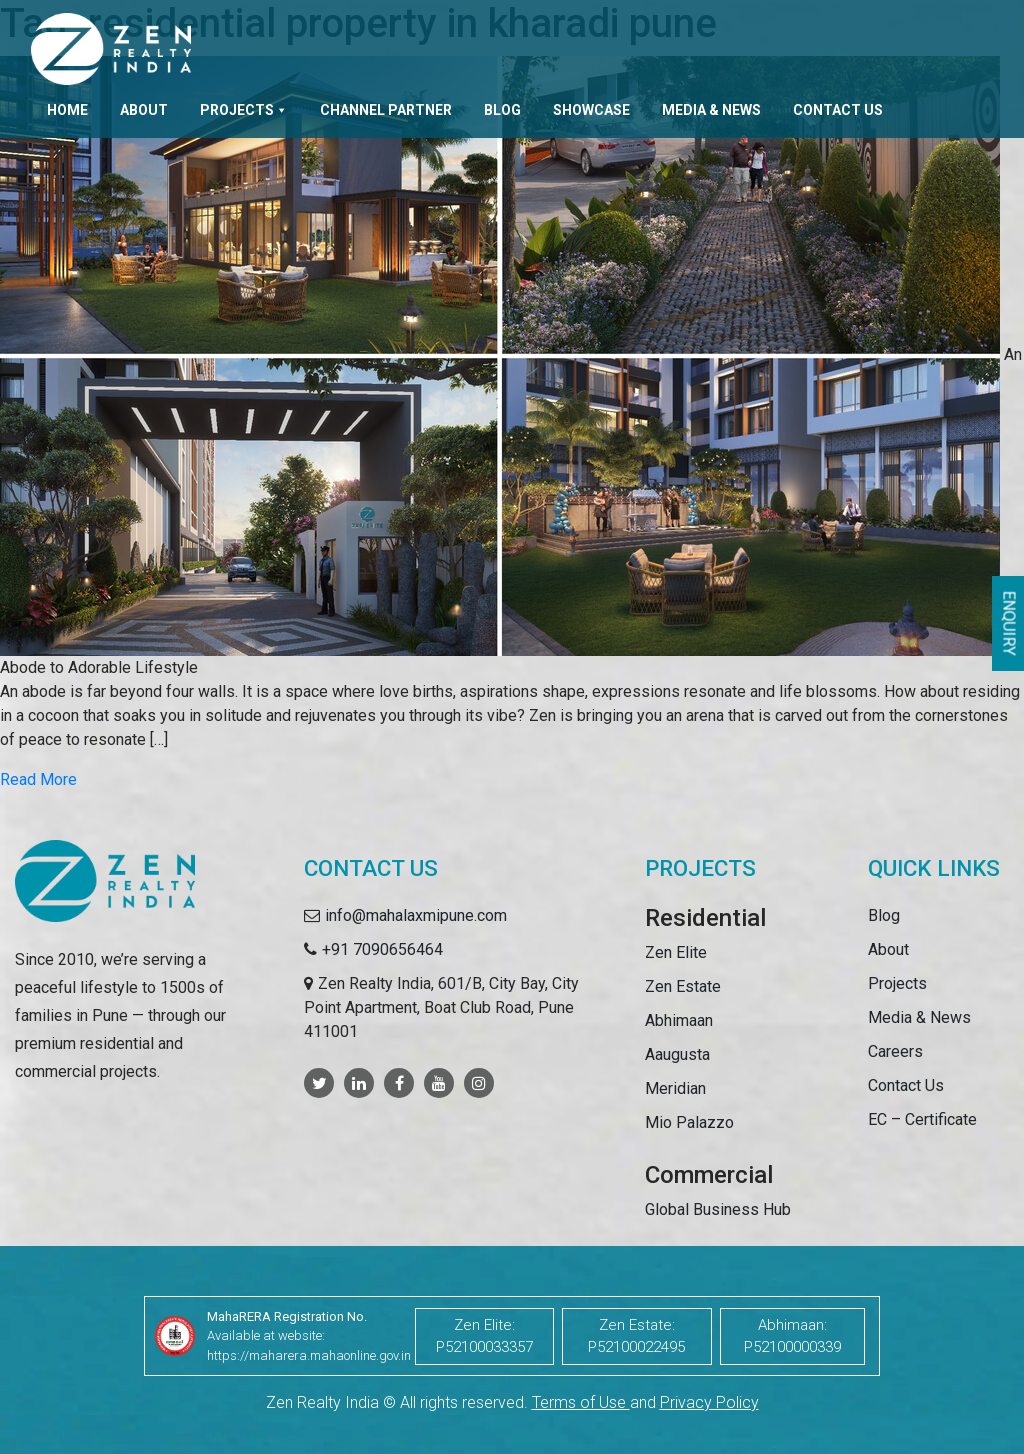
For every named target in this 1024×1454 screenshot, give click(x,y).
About (144, 110)
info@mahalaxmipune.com (416, 915)
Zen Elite (676, 952)
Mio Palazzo (689, 1122)
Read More (38, 779)
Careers (895, 1051)
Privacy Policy (709, 1402)
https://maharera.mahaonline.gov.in (309, 1355)
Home (67, 110)
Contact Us (838, 110)
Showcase (591, 110)
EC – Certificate (922, 1119)
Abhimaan (679, 1020)
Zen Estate (683, 986)
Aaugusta (677, 1054)
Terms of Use (581, 1402)
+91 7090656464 (382, 949)
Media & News (711, 110)
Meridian (675, 1088)
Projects (244, 110)
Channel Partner (386, 110)
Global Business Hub (718, 1209)
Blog (502, 110)
